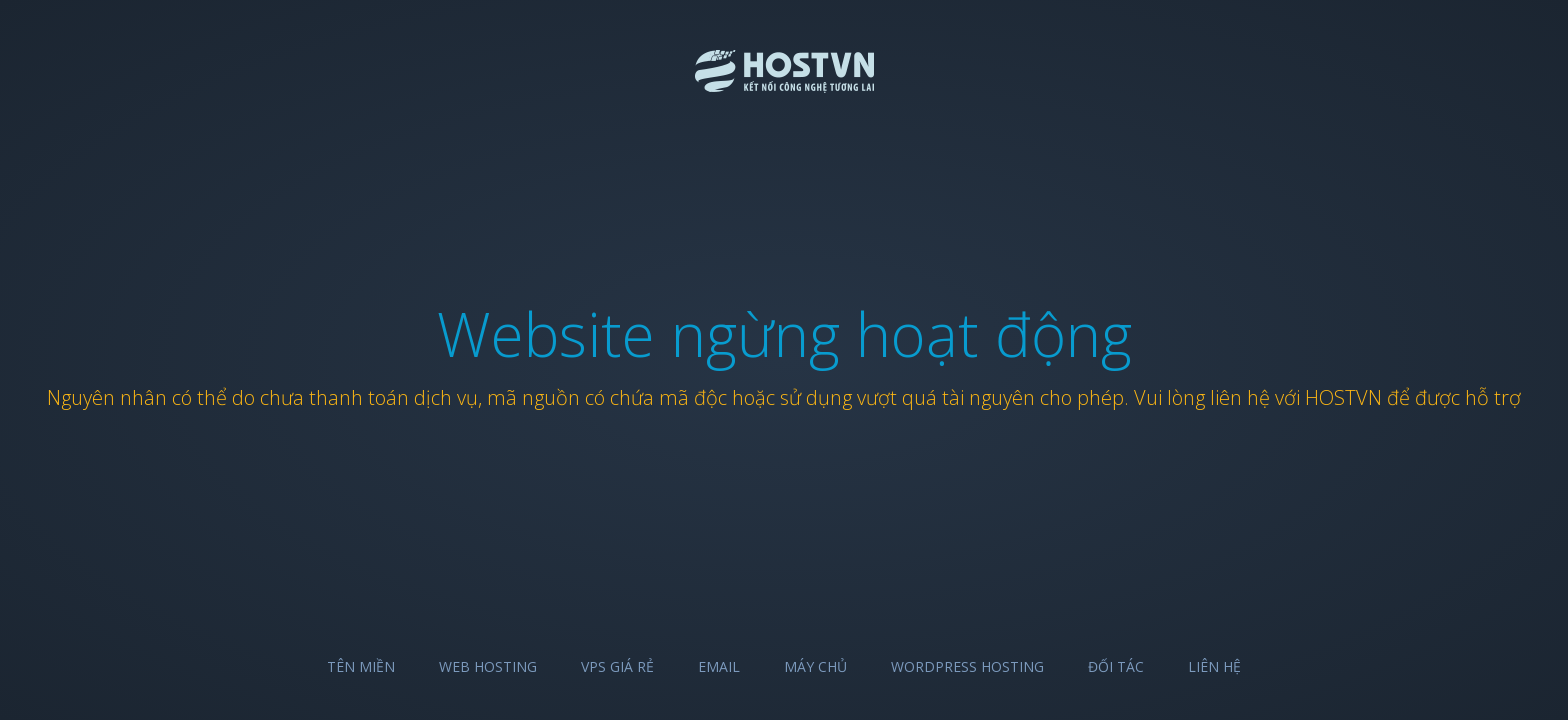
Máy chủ (815, 666)
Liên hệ (1214, 666)
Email (719, 666)
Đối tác (1116, 666)
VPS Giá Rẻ (617, 666)
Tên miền (361, 666)
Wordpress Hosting (967, 666)
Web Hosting (488, 666)
